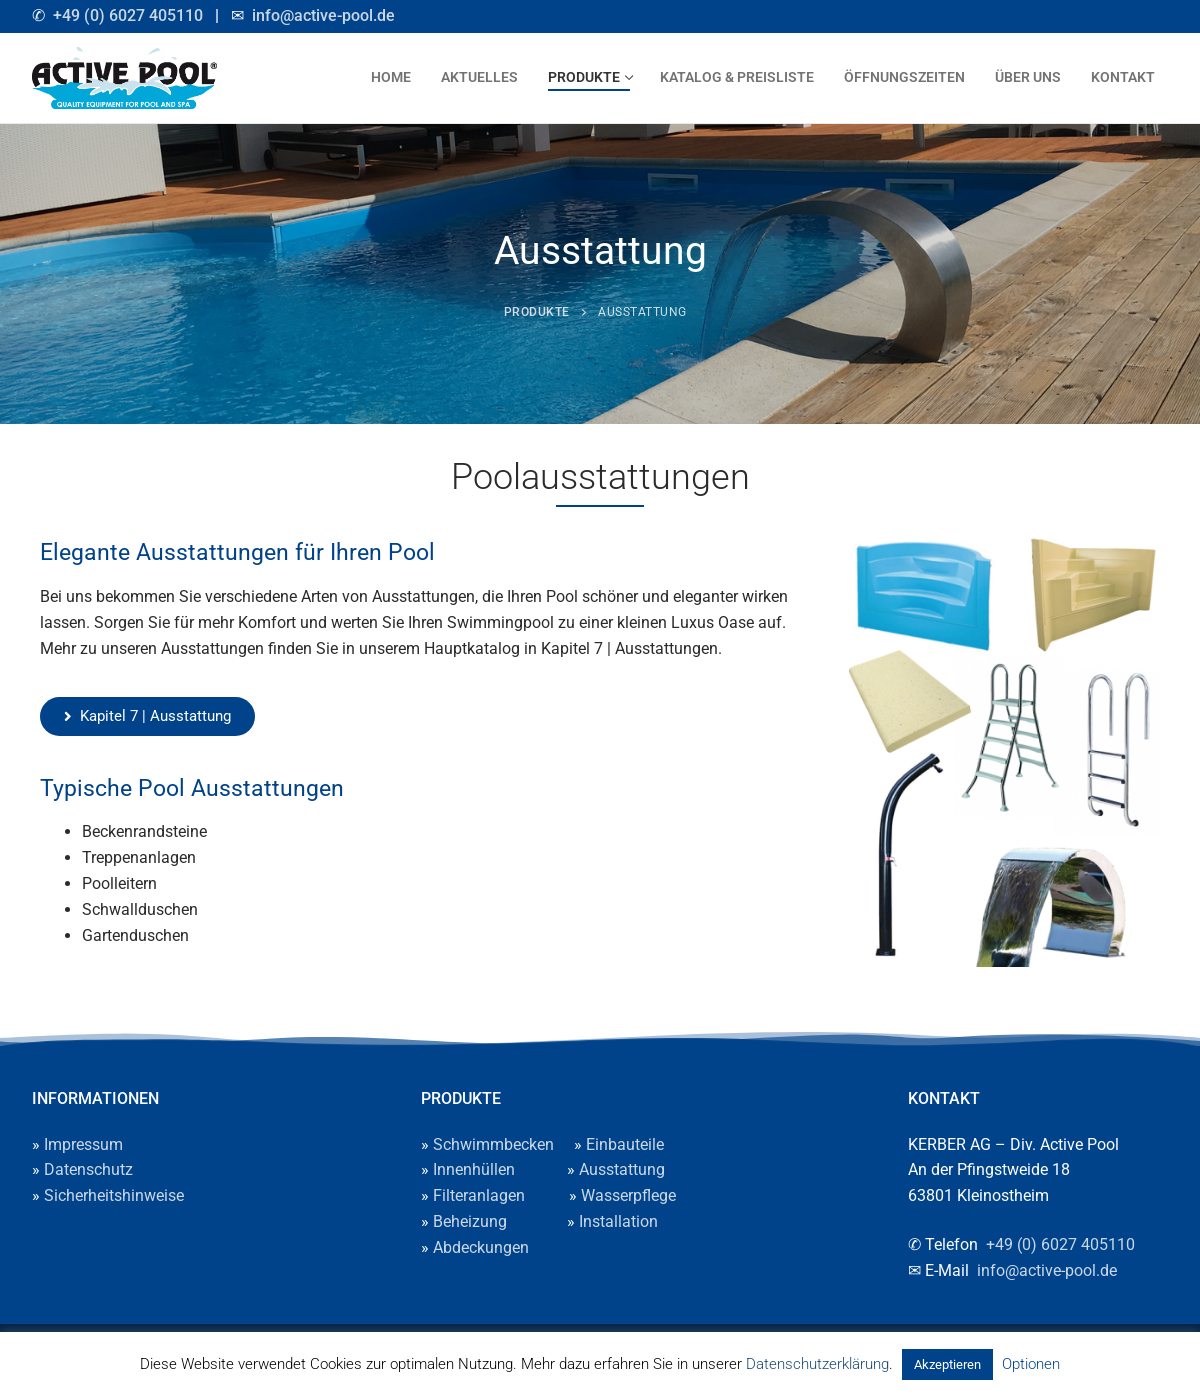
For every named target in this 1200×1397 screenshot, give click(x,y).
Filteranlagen (479, 1195)
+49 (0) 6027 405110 (128, 15)
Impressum (83, 1144)
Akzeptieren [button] (947, 1364)
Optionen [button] (1031, 1364)
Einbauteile (625, 1144)
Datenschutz (88, 1169)
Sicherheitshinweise (114, 1195)
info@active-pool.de (323, 15)
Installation (618, 1221)
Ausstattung (622, 1169)
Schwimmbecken (493, 1144)
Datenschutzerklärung (817, 1364)
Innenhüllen (474, 1169)
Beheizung (470, 1221)
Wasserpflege (628, 1195)
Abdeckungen (481, 1247)
